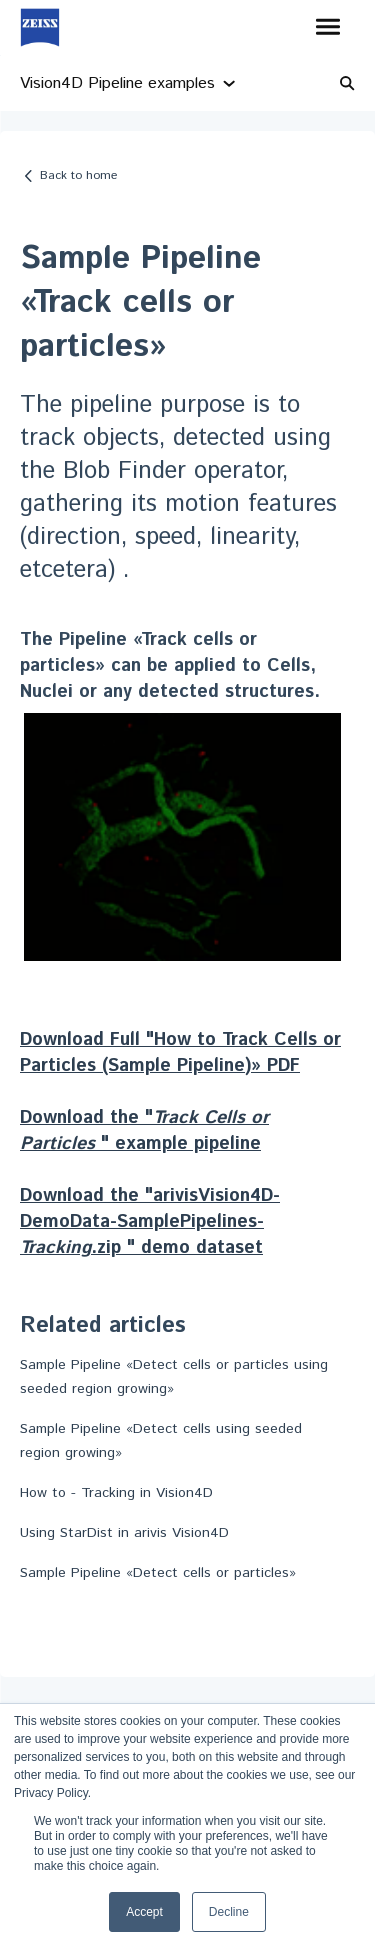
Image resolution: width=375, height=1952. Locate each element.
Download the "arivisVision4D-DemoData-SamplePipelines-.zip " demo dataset (150, 1222)
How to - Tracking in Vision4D (116, 1493)
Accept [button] (144, 1912)
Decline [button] (229, 1912)
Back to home (78, 175)
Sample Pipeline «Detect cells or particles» (158, 1573)
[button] (327, 28)
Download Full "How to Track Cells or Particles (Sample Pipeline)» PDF (180, 1053)
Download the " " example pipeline (144, 1131)
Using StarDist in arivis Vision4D (124, 1533)
